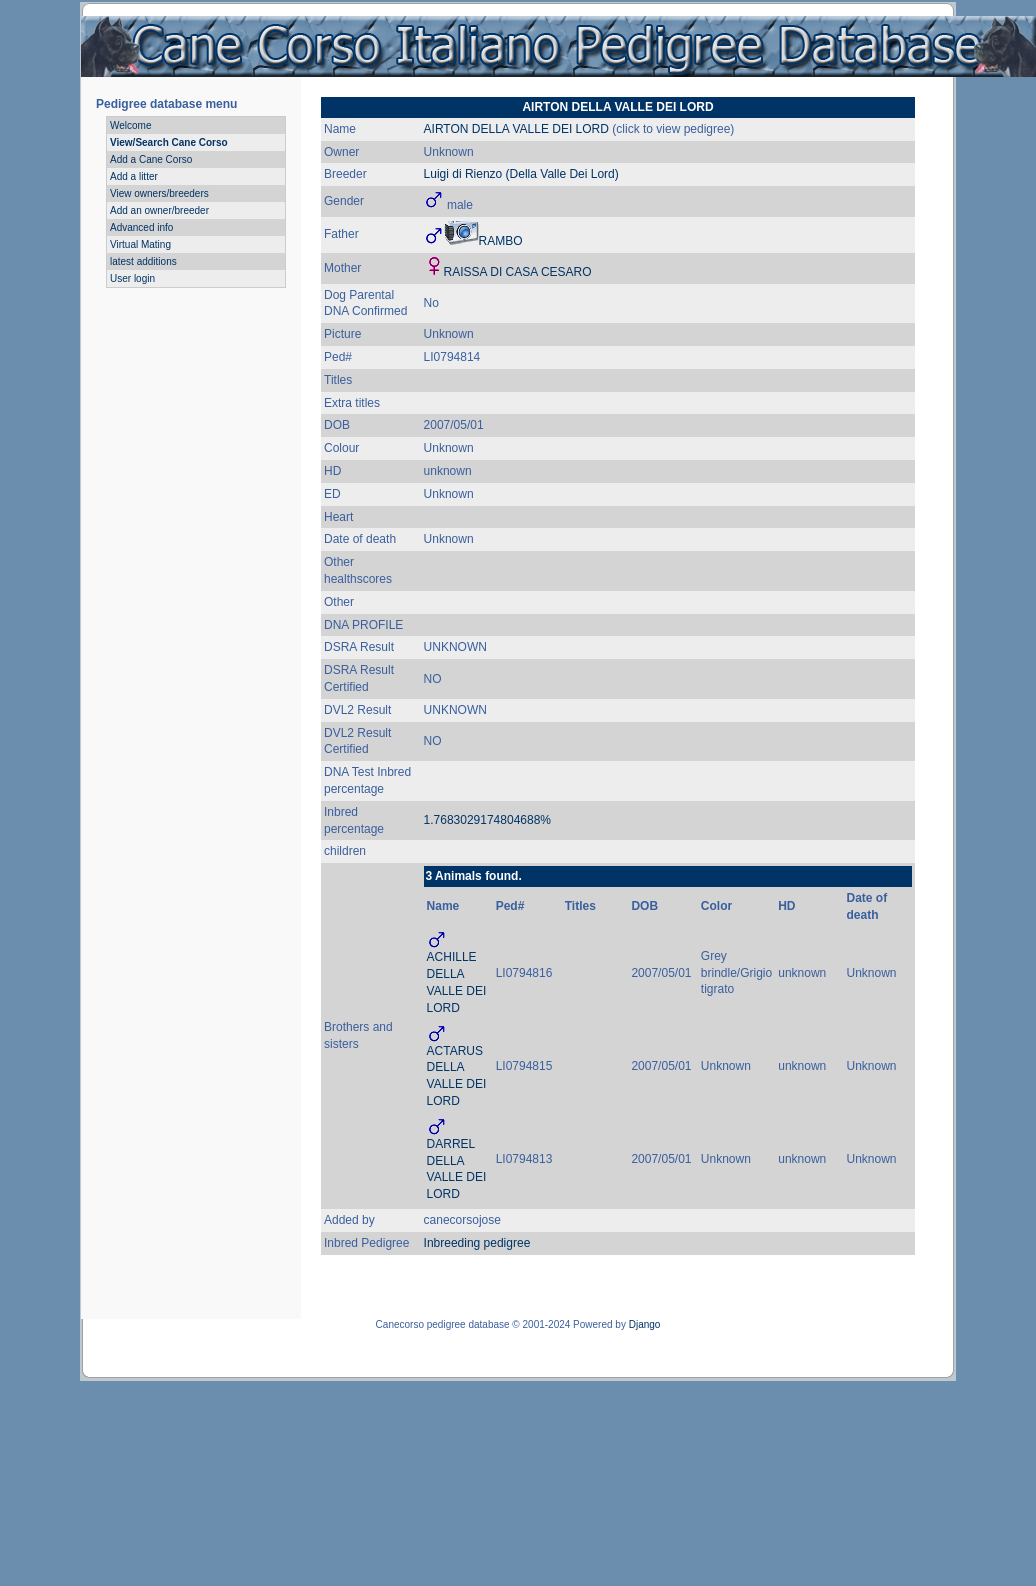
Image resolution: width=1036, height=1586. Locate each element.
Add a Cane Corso (151, 159)
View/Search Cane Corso (169, 142)
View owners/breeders (159, 193)
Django (645, 1324)
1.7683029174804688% (487, 820)
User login (132, 278)
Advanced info (141, 227)
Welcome (131, 125)
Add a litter (134, 176)
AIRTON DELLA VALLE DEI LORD (516, 129)
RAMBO (501, 241)
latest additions (143, 261)
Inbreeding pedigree (477, 1243)
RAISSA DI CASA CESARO (518, 272)
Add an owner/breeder (159, 210)
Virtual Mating (140, 244)
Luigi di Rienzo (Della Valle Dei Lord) (521, 174)
